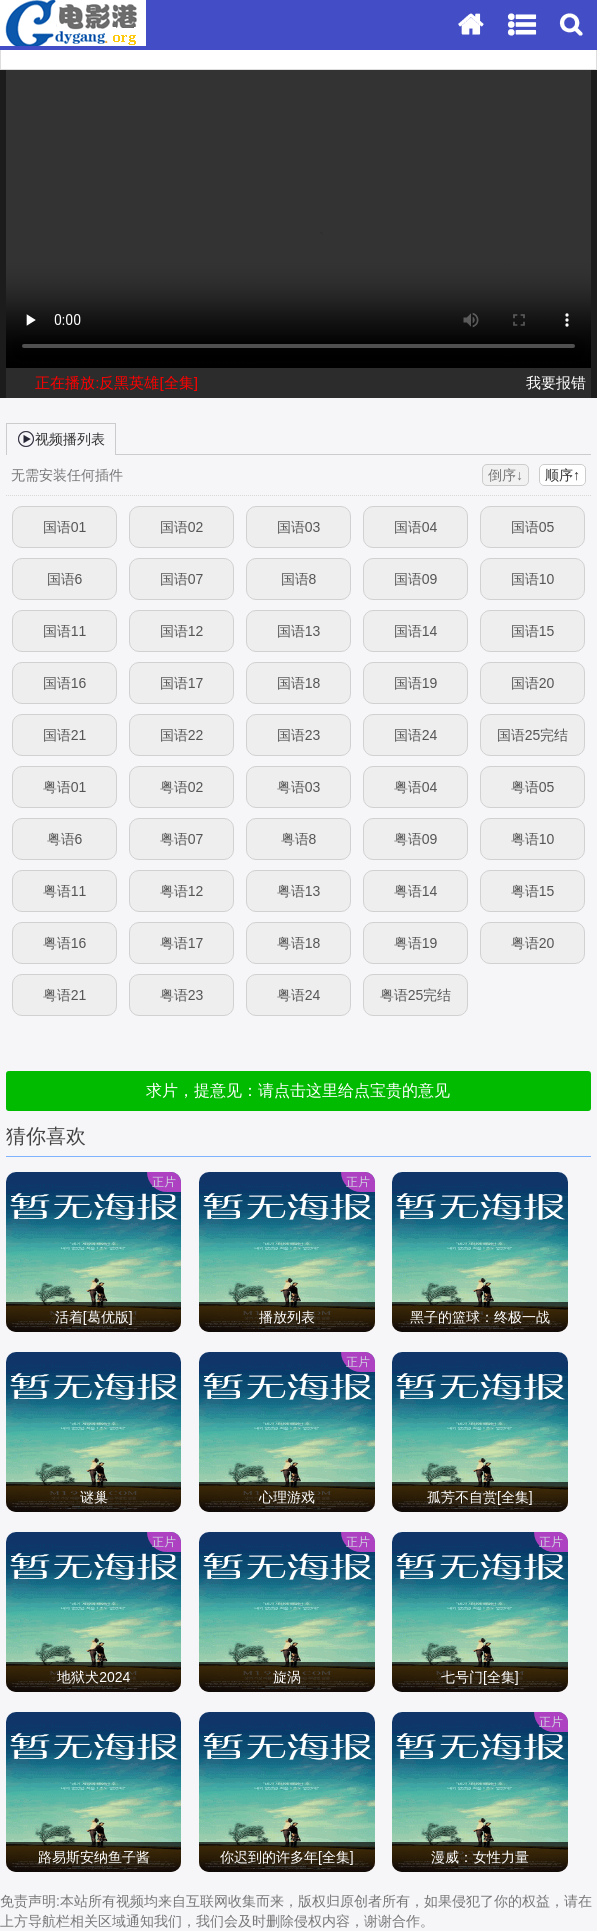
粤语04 (416, 787)
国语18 (299, 683)
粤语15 (533, 891)
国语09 (416, 579)
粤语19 (416, 943)
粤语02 (182, 787)
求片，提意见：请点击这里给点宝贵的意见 (298, 1090)
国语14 (416, 631)
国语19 (416, 683)
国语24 (416, 735)
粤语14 (416, 891)
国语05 (533, 527)
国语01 (65, 527)
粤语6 (65, 839)
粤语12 (182, 891)
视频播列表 (61, 438)
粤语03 (299, 787)
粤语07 (182, 839)
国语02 (182, 527)
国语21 (65, 735)
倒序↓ (505, 475)
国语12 (182, 631)
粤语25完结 (416, 995)
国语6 (65, 579)
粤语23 (182, 995)
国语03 (299, 527)
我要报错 (556, 382)
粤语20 (533, 943)
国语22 (182, 735)
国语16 (65, 683)
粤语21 (65, 995)
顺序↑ (562, 475)
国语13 (299, 631)
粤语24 (299, 995)
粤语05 (533, 787)
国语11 (65, 631)
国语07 (182, 579)
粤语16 (65, 943)
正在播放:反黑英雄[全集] (116, 382)
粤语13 (299, 891)
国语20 (533, 683)
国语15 (533, 631)
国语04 (416, 527)
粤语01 (65, 787)
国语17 (182, 683)
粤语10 (533, 839)
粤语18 (299, 943)
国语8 (299, 579)
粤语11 (65, 891)
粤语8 (299, 839)
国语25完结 (533, 735)
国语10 (533, 579)
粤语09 (416, 839)
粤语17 (182, 943)
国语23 (299, 735)
